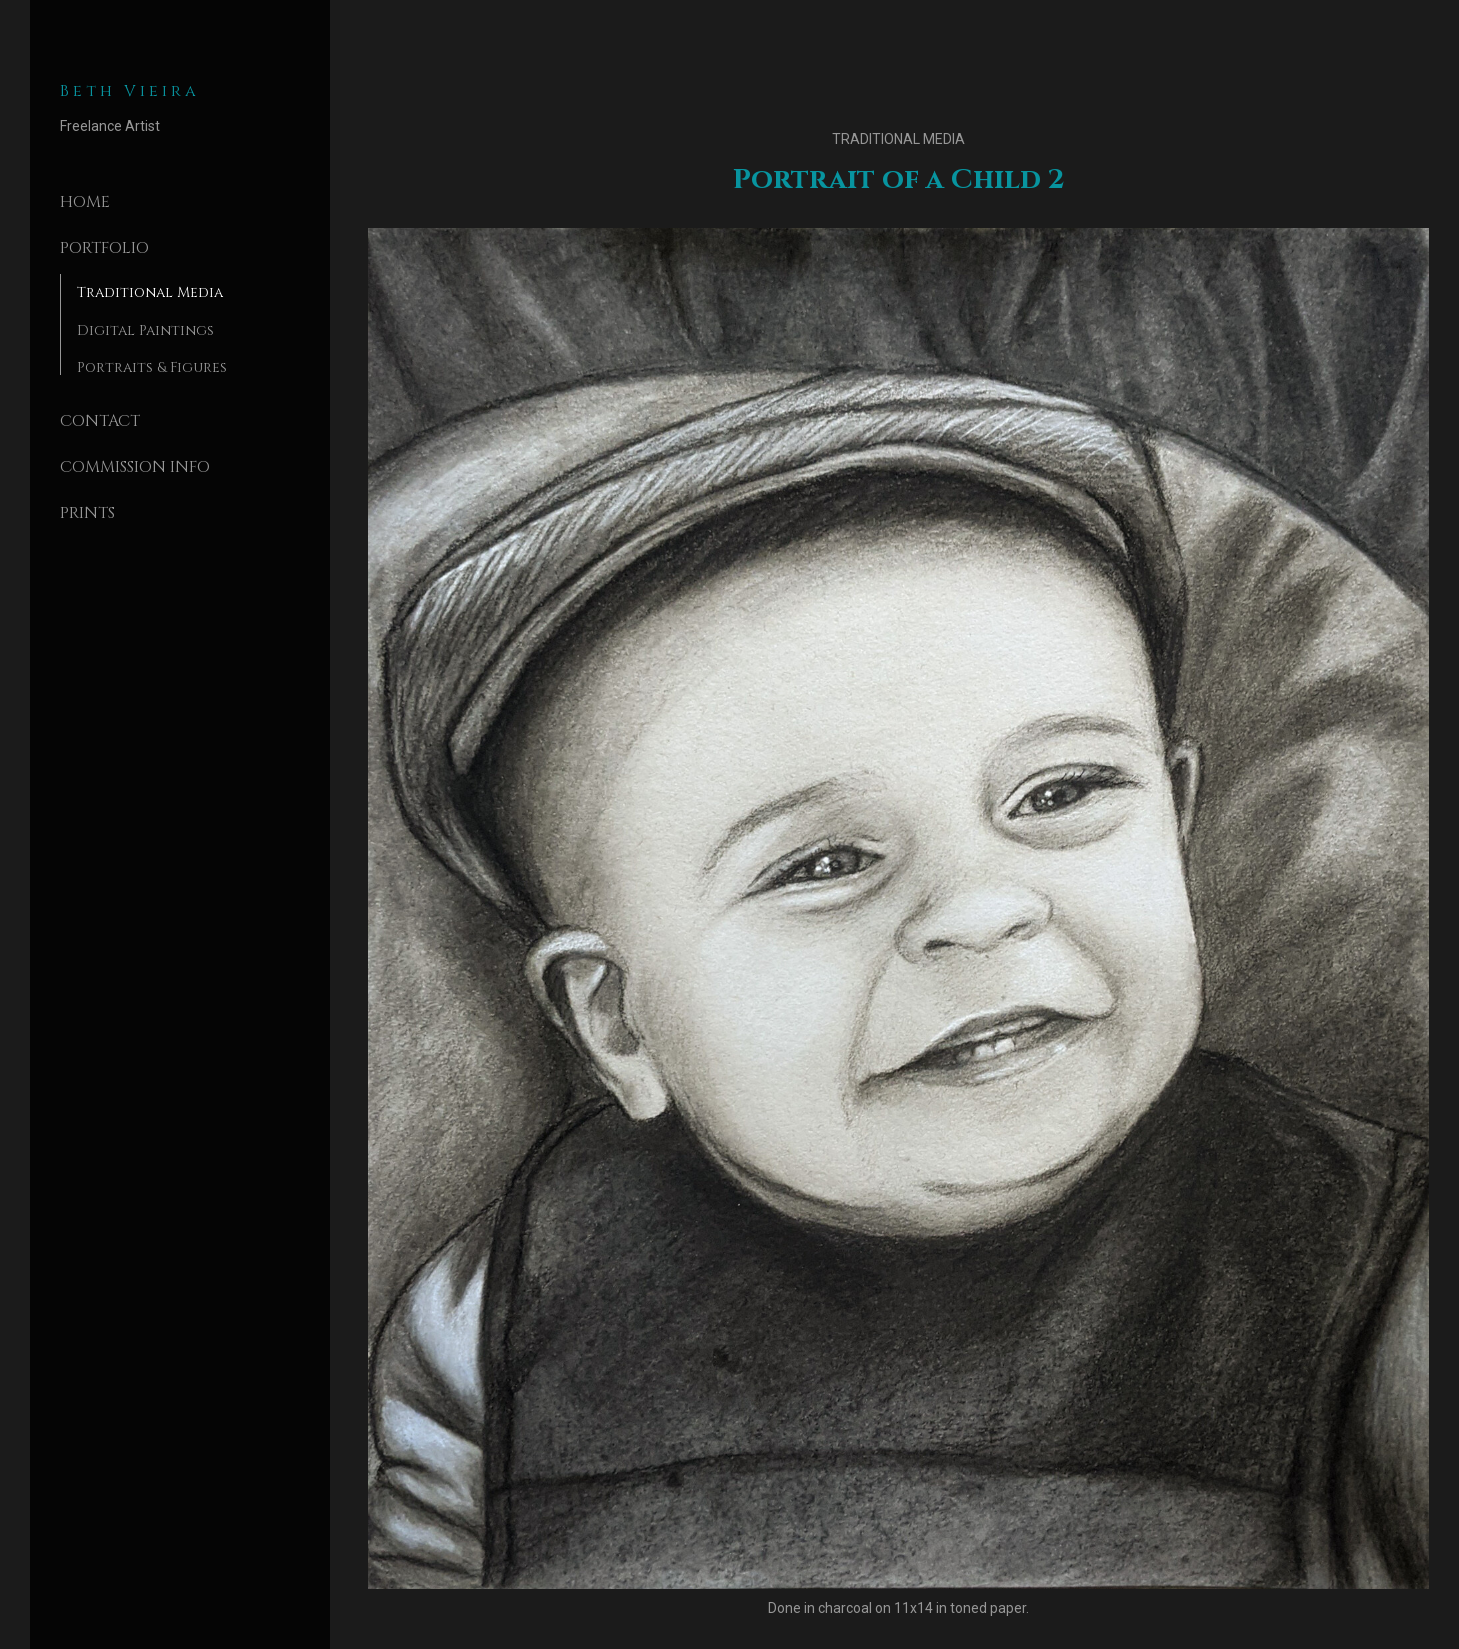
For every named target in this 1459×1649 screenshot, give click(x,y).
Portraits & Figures (152, 367)
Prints (87, 513)
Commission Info (135, 467)
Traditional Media (150, 292)
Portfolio (104, 248)
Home (85, 202)
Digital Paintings (145, 330)
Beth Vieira (130, 91)
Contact (100, 421)
